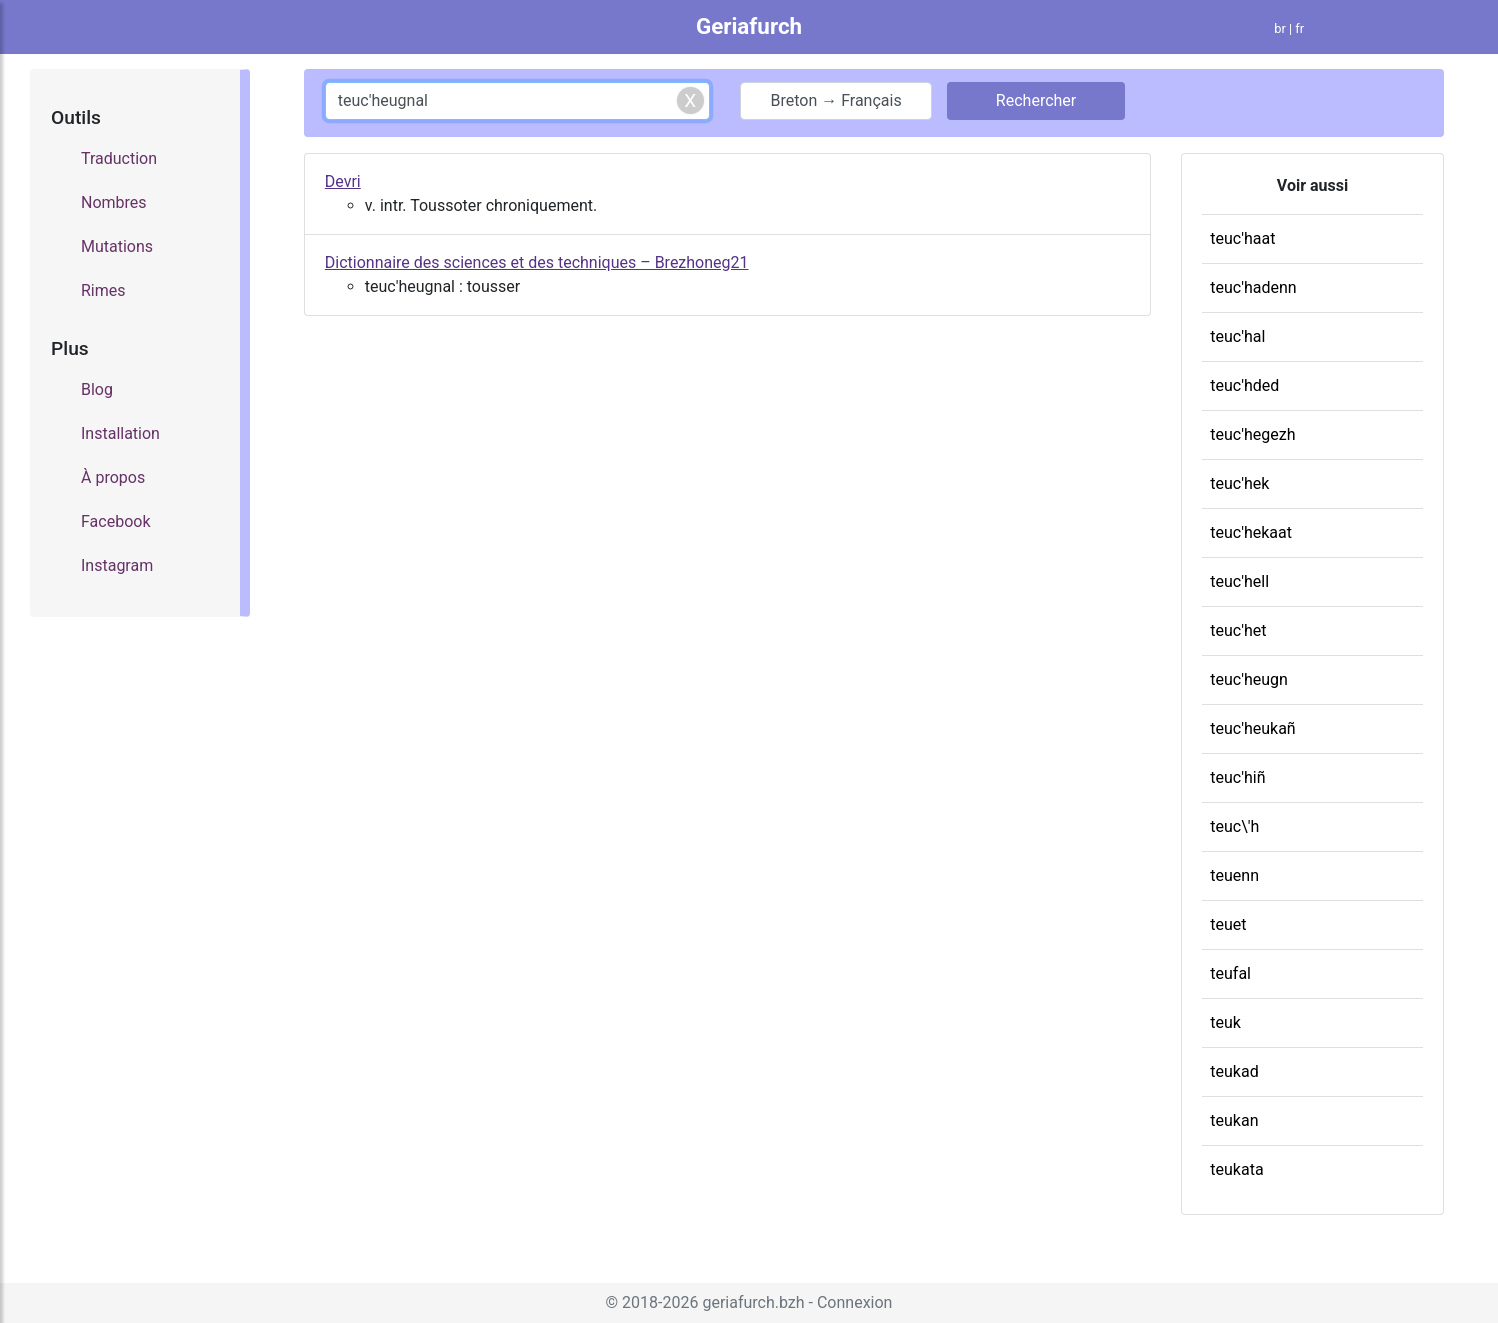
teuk (1225, 1022)
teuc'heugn (1249, 679)
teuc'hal (1237, 336)
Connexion (854, 1302)
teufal (1230, 973)
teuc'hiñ (1237, 777)
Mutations (117, 246)
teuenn (1234, 875)
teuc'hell (1239, 581)
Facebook (115, 521)
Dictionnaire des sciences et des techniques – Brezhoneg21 (537, 262)
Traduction (119, 158)
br (1280, 28)
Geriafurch (749, 26)
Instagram (117, 565)
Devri (343, 181)
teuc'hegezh (1252, 434)
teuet (1228, 924)
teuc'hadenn (1253, 287)
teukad (1234, 1071)
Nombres (114, 202)
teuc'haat (1242, 238)
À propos (113, 477)
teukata (1236, 1169)
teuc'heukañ (1252, 728)
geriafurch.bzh (753, 1302)
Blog (97, 389)
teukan (1234, 1120)
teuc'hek (1239, 483)
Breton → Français (835, 100)
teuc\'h (1234, 826)
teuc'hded (1244, 385)
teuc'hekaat (1251, 532)
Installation (120, 433)
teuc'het (1238, 630)
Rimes (103, 290)
